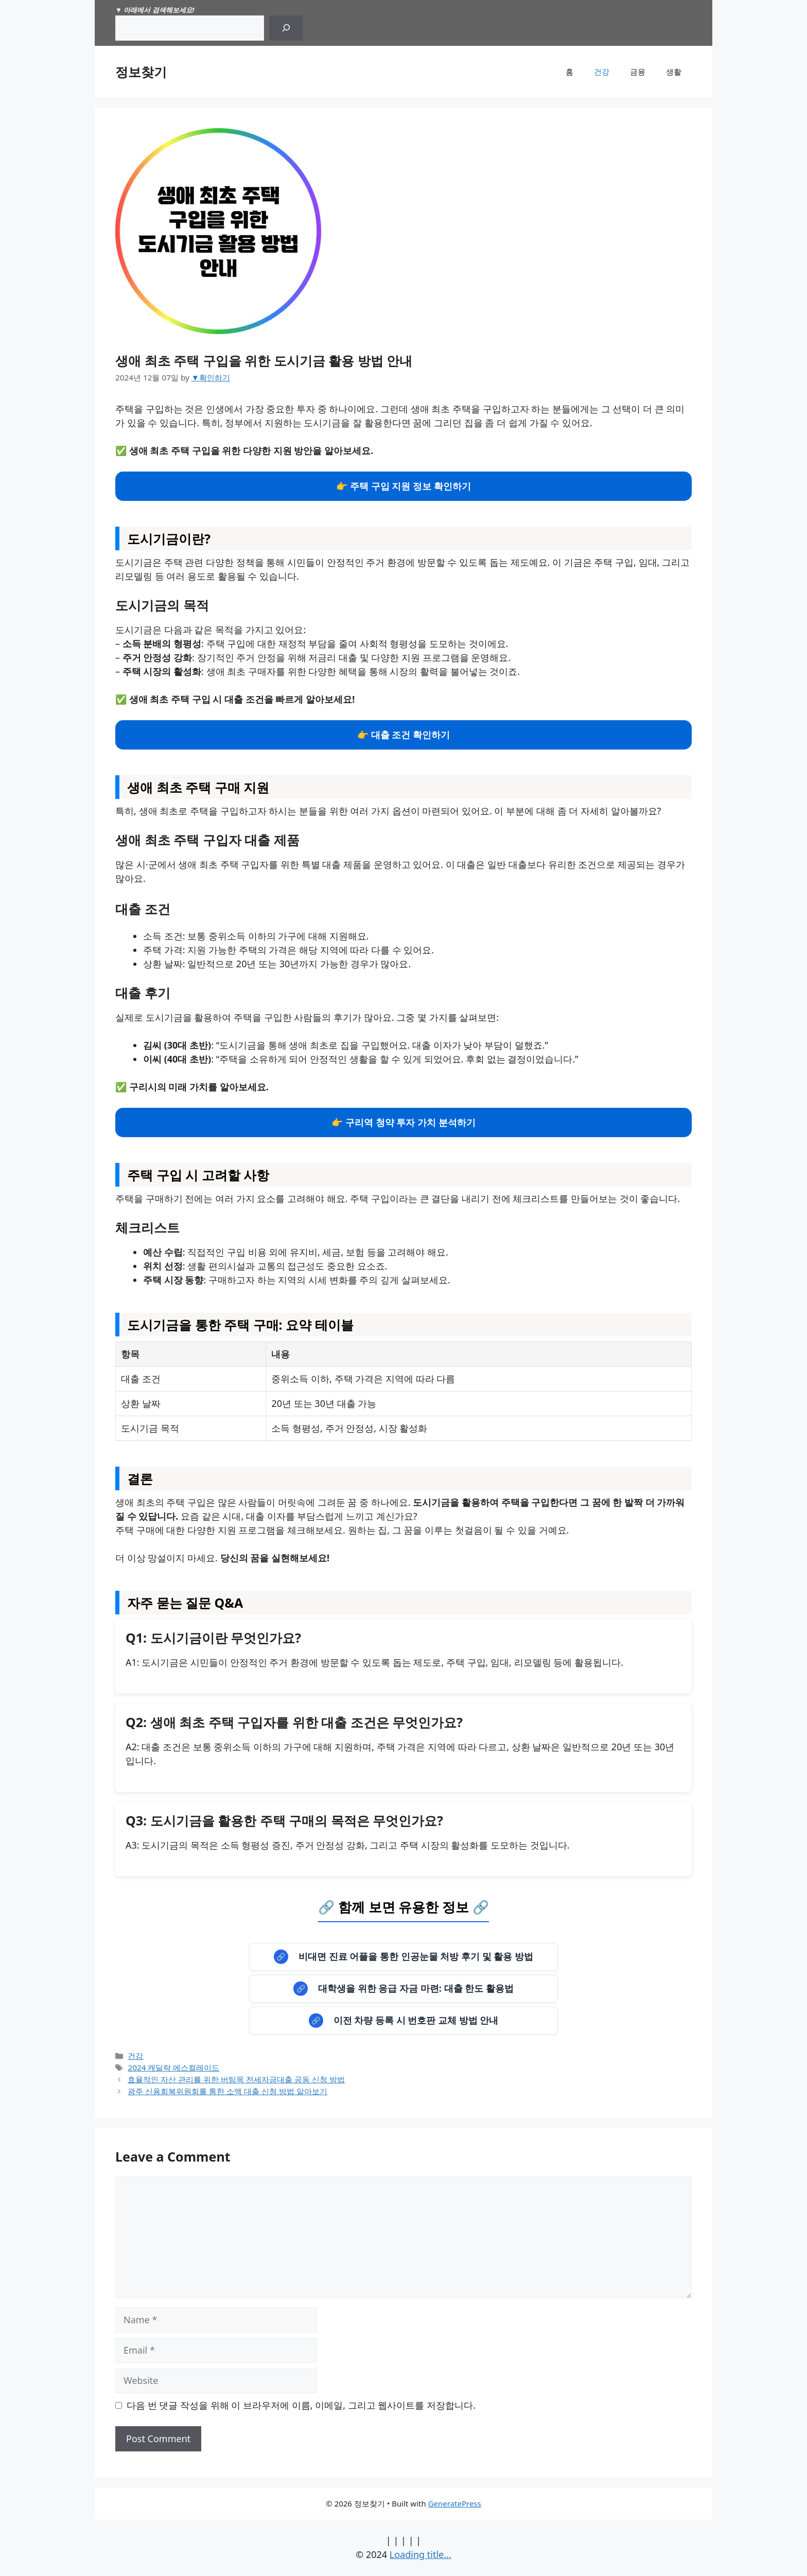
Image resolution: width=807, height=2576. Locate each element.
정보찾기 (141, 71)
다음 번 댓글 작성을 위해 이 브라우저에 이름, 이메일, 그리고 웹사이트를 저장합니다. (301, 2405)
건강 (601, 71)
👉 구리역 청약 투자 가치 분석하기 (403, 1122)
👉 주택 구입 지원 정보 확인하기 (403, 486)
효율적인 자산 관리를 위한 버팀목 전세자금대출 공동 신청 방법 (236, 2079)
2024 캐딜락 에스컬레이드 (173, 2067)
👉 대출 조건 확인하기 (403, 734)
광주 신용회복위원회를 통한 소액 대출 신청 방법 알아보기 (227, 2091)
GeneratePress (454, 2503)
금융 (637, 71)
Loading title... (420, 2554)
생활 (673, 71)
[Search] (286, 28)
